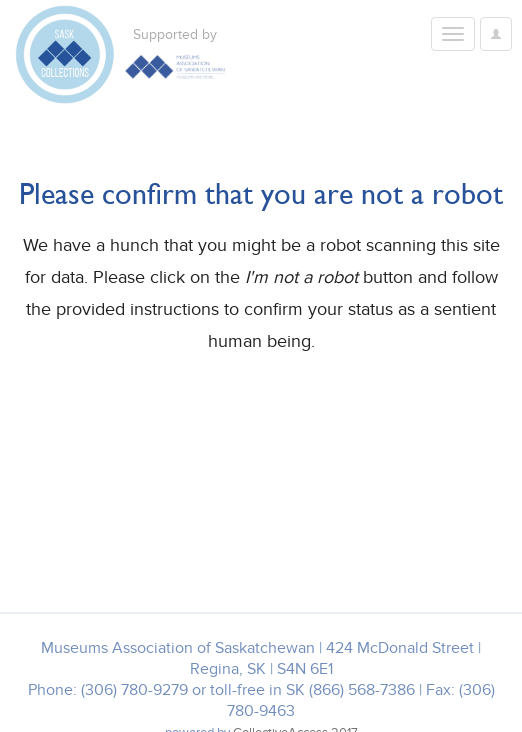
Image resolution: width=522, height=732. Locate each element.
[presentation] (182, 421)
